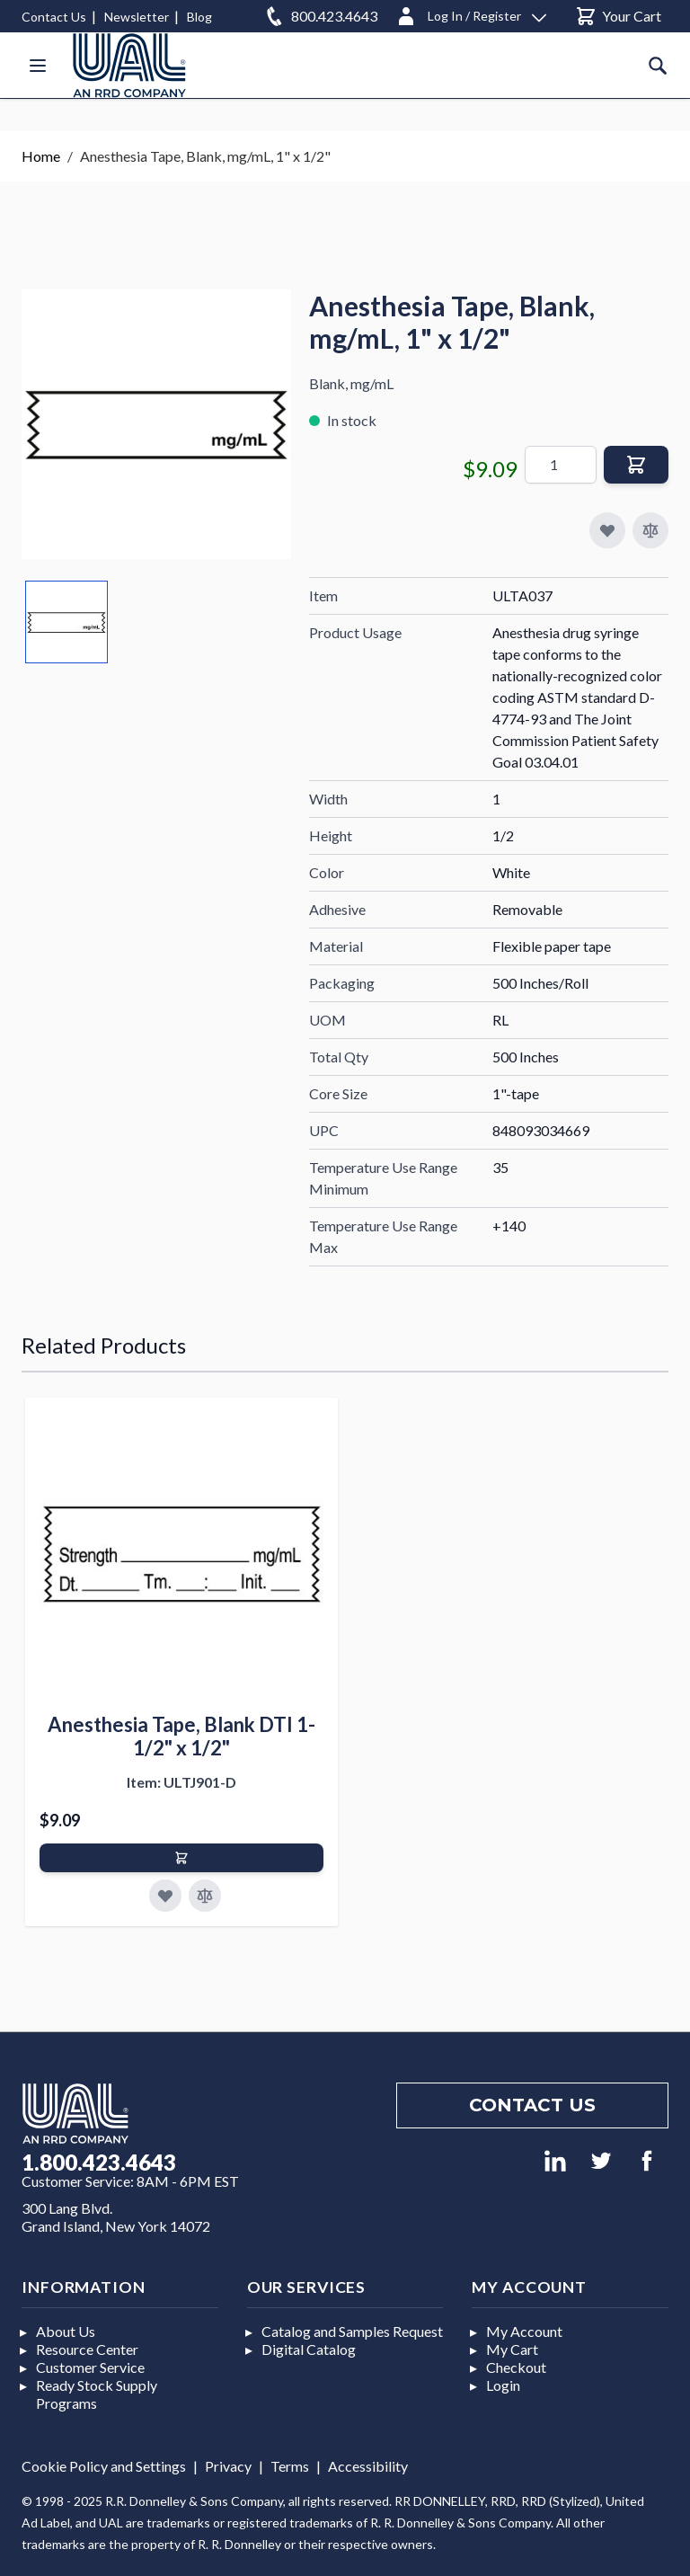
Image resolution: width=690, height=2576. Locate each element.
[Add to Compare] (650, 530)
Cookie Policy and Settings (104, 2465)
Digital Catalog (308, 2349)
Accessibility (368, 2465)
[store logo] (129, 65)
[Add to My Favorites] (607, 530)
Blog (199, 16)
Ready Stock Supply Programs (96, 2394)
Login (503, 2385)
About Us (65, 2331)
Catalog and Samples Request (352, 2331)
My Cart (512, 2349)
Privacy (228, 2465)
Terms (289, 2465)
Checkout (516, 2367)
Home (41, 155)
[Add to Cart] (181, 1857)
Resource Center (87, 2349)
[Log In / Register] (470, 13)
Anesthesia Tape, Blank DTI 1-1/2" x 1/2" (181, 1736)
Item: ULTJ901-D (181, 1781)
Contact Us (54, 16)
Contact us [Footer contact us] (532, 2105)
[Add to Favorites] (165, 1895)
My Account (524, 2331)
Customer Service (90, 2367)
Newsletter (136, 16)
